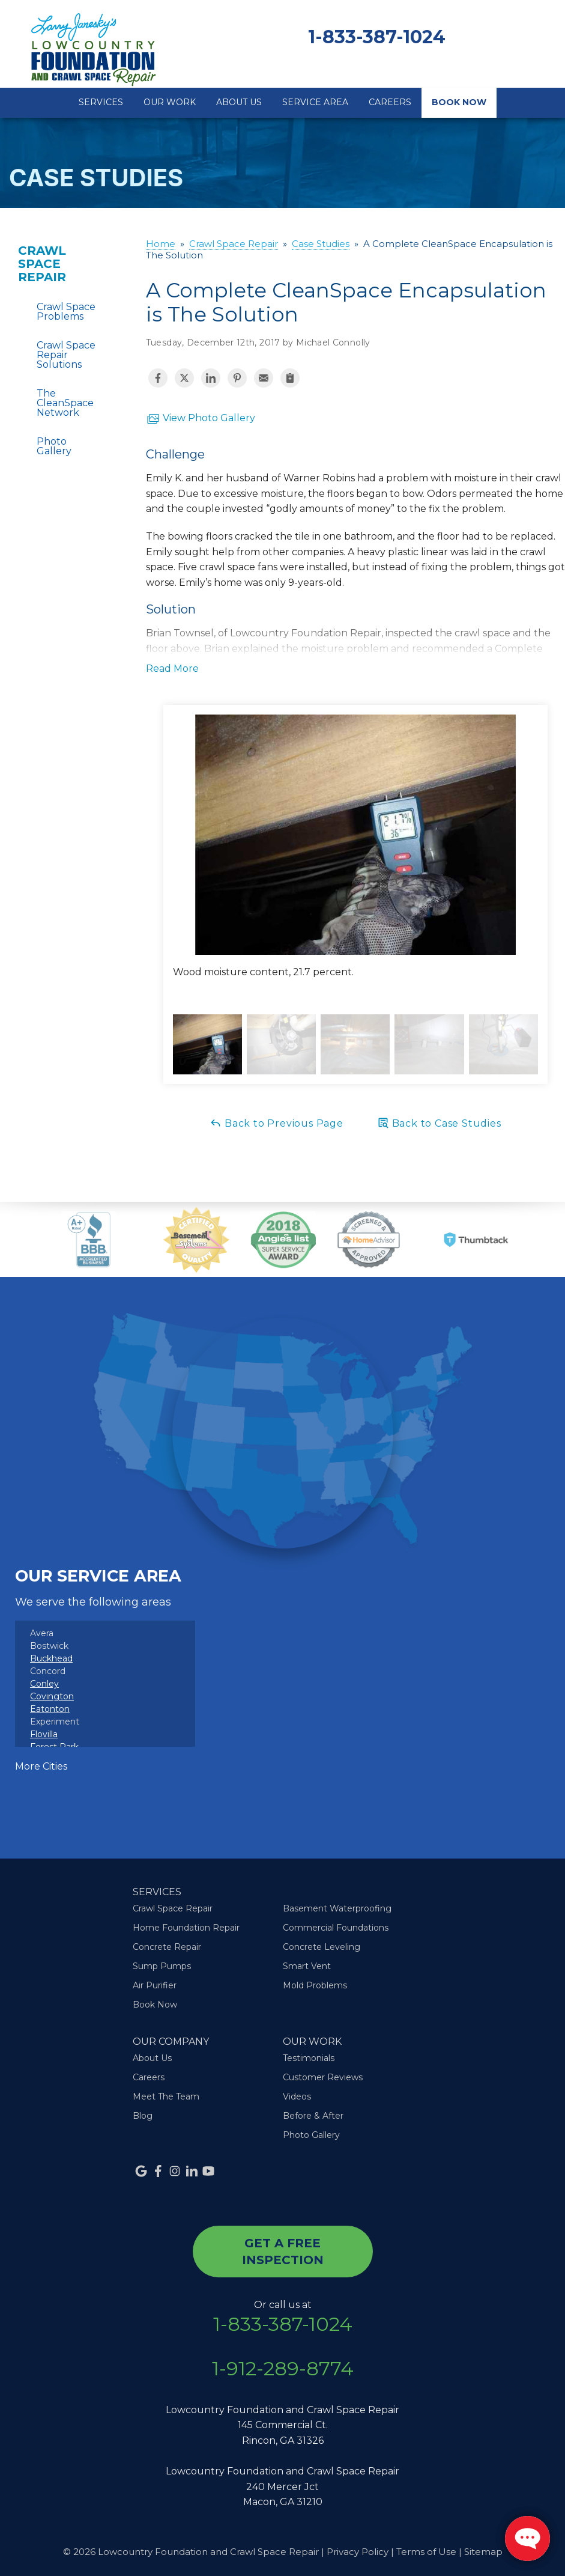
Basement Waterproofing (337, 1908)
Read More (172, 668)
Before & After (313, 2115)
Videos (297, 2096)
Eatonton (50, 1709)
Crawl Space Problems (66, 311)
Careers (390, 102)
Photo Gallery (54, 446)
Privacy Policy (357, 2551)
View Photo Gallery (200, 419)
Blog (143, 2115)
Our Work (170, 102)
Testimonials (308, 2058)
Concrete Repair (167, 1946)
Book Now (459, 102)
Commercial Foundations (335, 1927)
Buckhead (51, 1658)
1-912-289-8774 (283, 2368)
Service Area (315, 102)
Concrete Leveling (321, 1946)
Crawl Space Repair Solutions (66, 355)
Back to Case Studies (439, 1122)
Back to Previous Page (276, 1122)
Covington (52, 1696)
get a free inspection (283, 2251)
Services (101, 102)
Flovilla (44, 1734)
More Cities (41, 1766)
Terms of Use (426, 2551)
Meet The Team (166, 2096)
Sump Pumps (162, 1966)
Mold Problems (315, 1985)
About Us (239, 102)
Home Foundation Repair (186, 1927)
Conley (44, 1683)
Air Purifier (155, 1985)
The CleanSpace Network (65, 403)
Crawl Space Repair (42, 264)
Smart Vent (307, 1966)
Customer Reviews (323, 2077)
